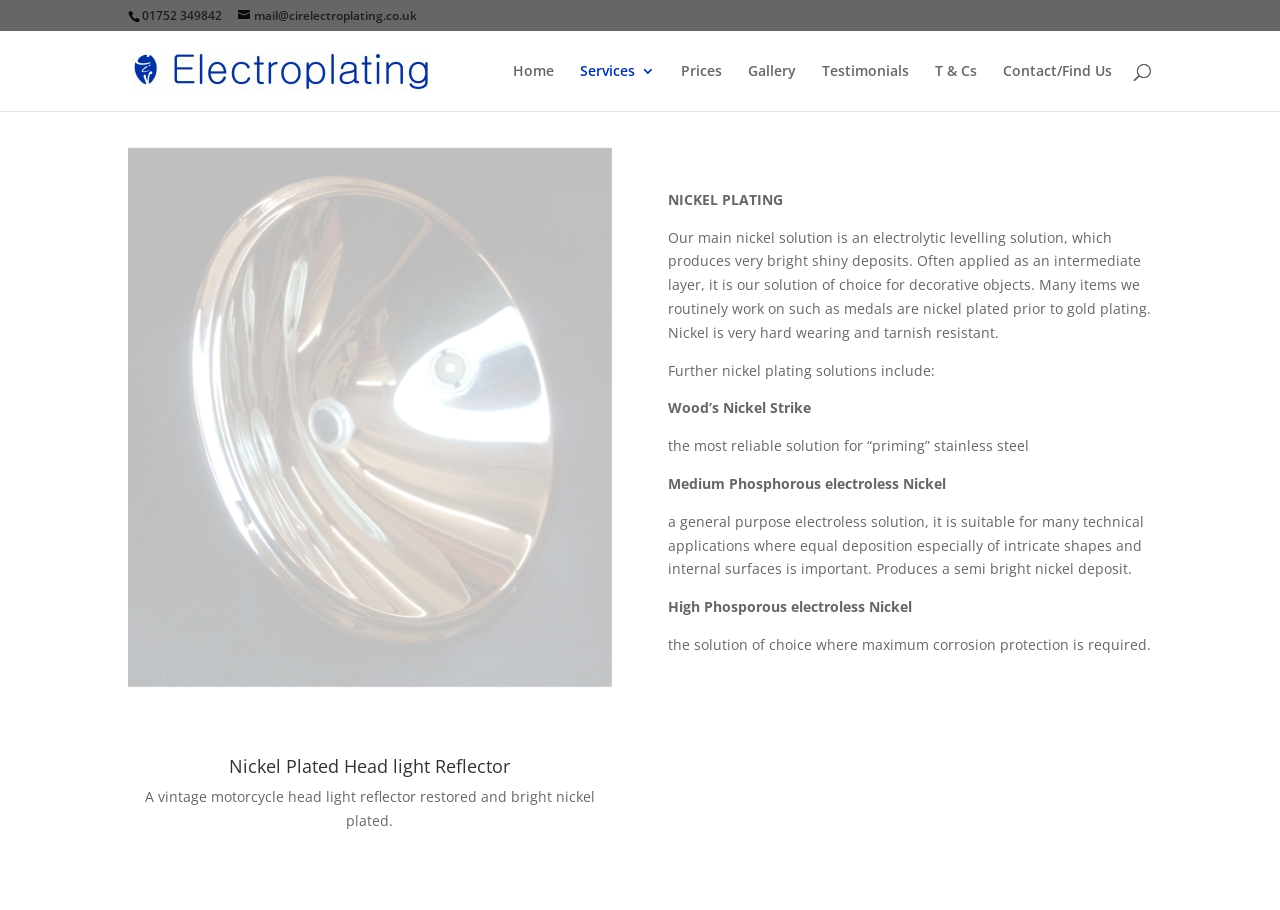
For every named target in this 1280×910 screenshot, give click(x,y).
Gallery (772, 72)
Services (607, 72)
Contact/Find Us (1057, 72)
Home (533, 72)
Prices (701, 72)
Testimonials (865, 72)
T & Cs (956, 72)
